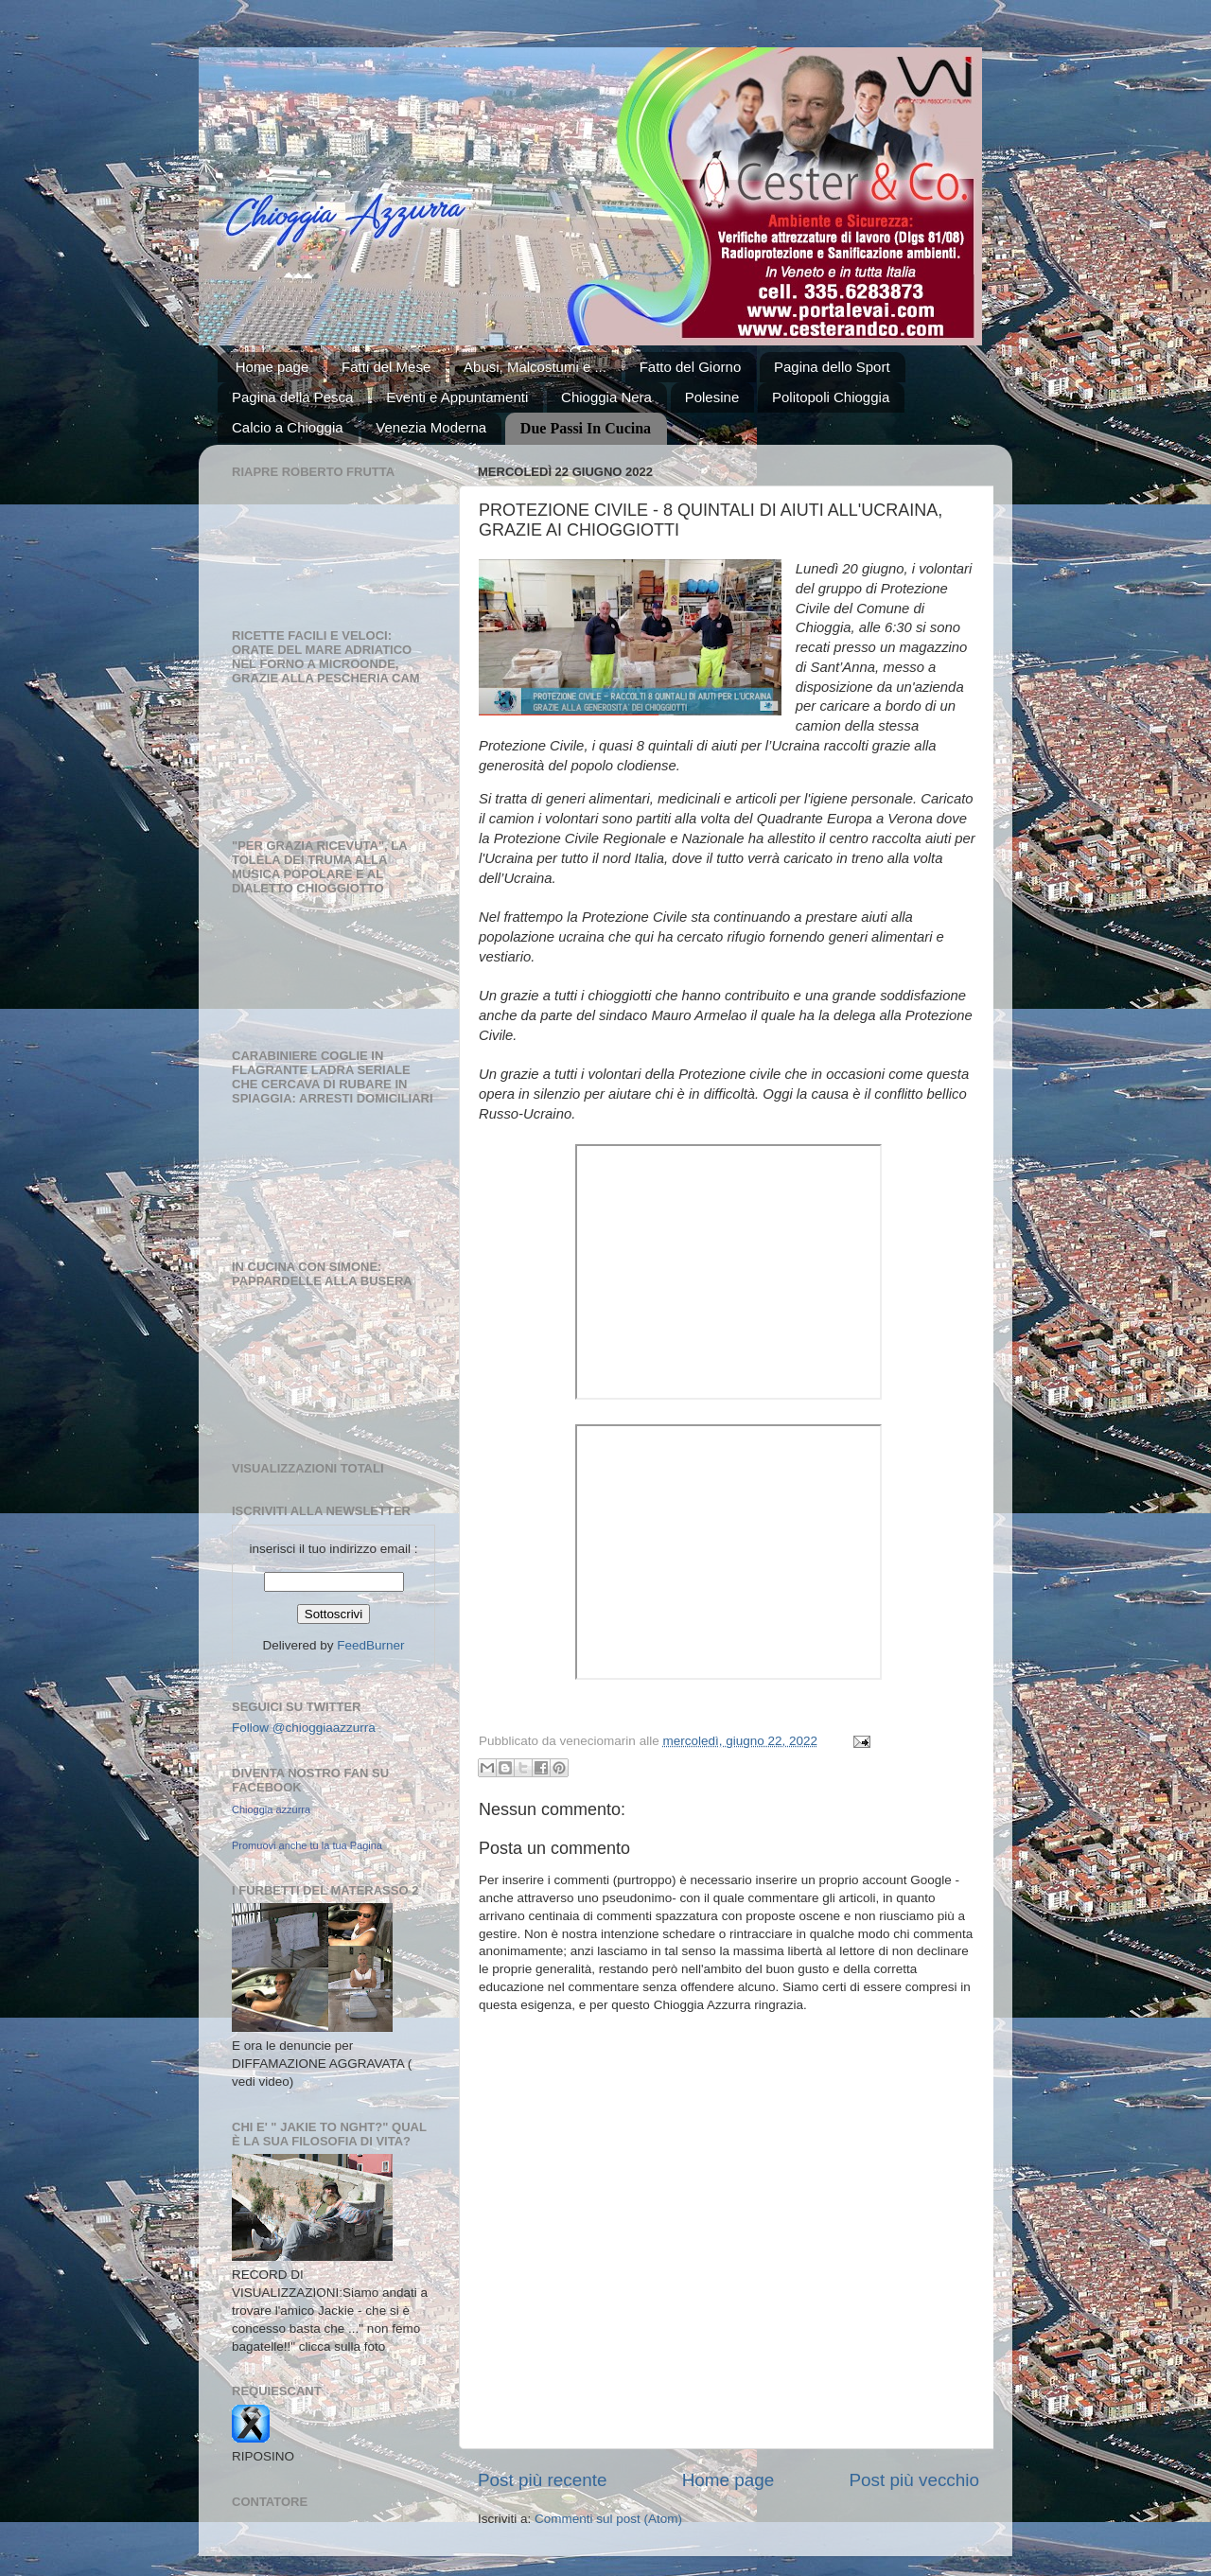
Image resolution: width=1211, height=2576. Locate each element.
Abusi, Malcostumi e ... (535, 367)
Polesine (712, 397)
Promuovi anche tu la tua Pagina (307, 1845)
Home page (272, 367)
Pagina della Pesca (292, 397)
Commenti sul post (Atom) (608, 2519)
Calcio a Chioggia (287, 427)
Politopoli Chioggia (830, 397)
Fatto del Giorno (691, 367)
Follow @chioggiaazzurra (304, 1727)
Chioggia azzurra (271, 1809)
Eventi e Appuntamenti (457, 397)
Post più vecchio (914, 2480)
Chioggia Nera (606, 397)
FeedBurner (370, 1645)
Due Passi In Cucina (585, 428)
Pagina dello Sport (832, 367)
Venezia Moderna (431, 427)
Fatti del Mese (386, 367)
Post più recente (542, 2480)
